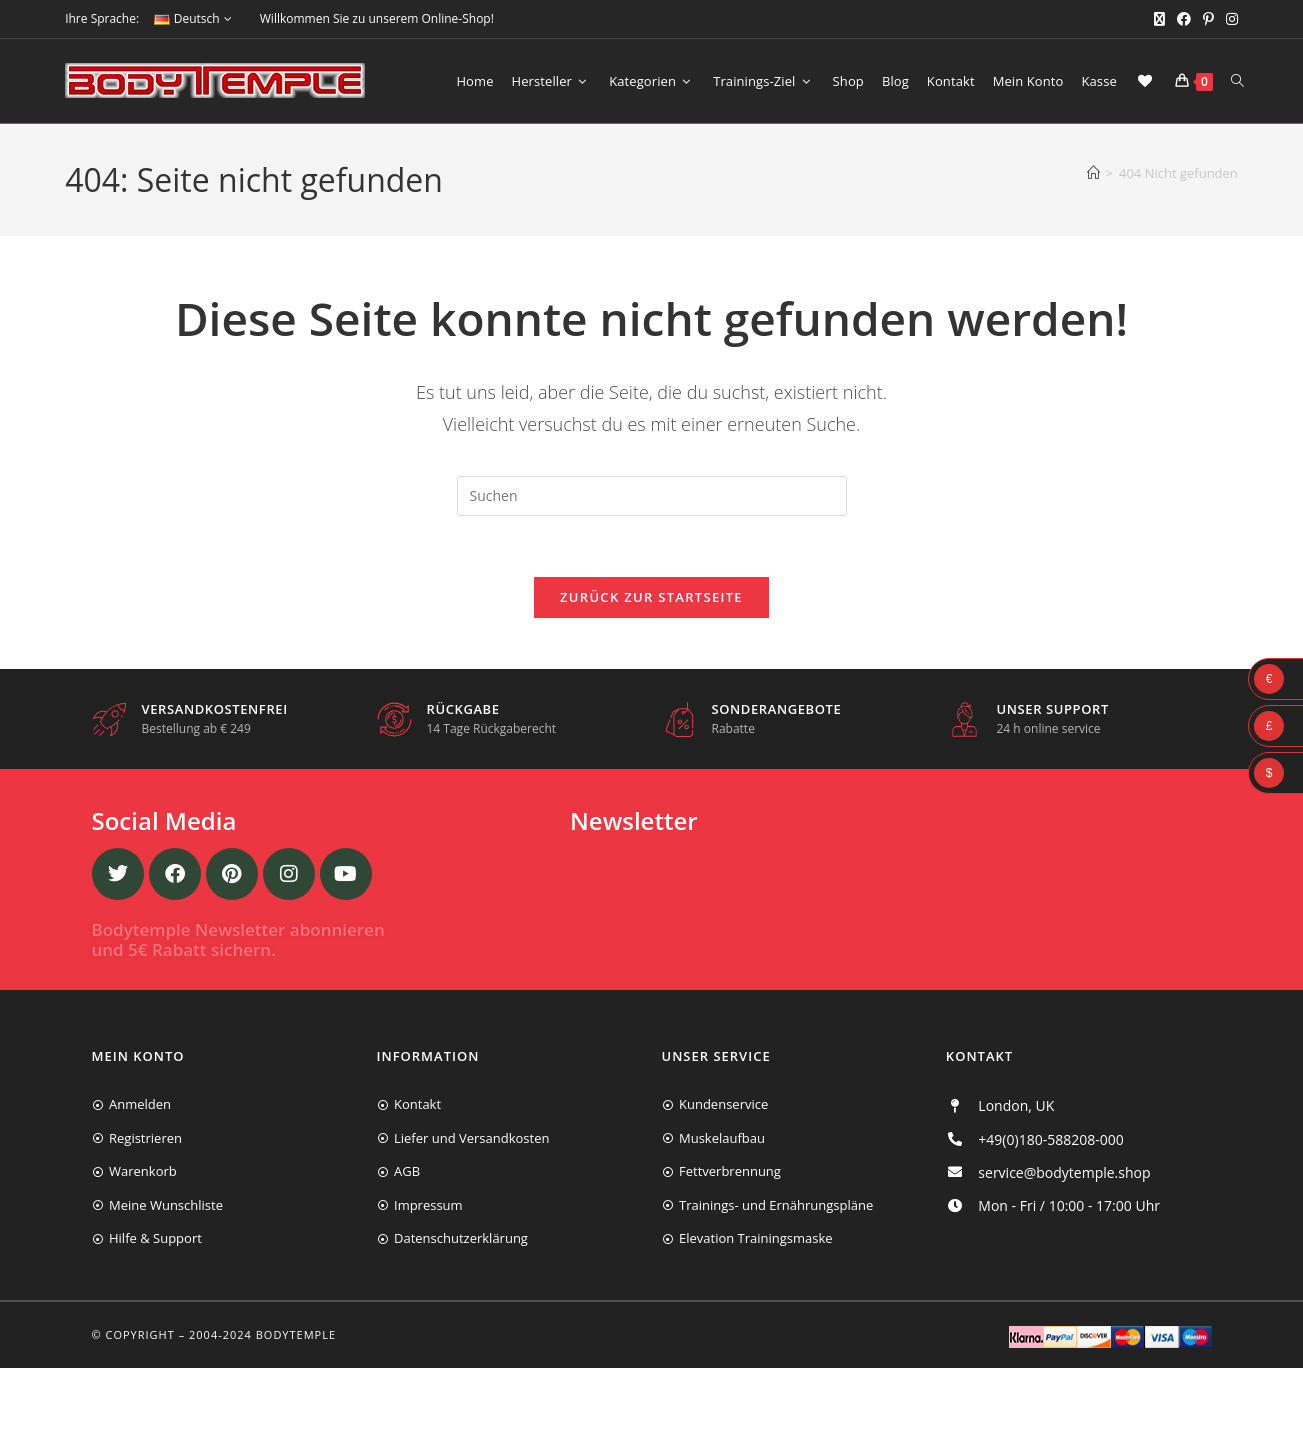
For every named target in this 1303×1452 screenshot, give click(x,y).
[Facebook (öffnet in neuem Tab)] (1184, 19)
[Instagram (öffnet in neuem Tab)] (1229, 19)
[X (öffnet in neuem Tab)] (1159, 19)
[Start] (1093, 173)
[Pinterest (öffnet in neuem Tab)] (1208, 19)
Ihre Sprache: (102, 18)
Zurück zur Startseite (651, 597)
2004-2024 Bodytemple (262, 1334)
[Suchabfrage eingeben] (652, 496)
